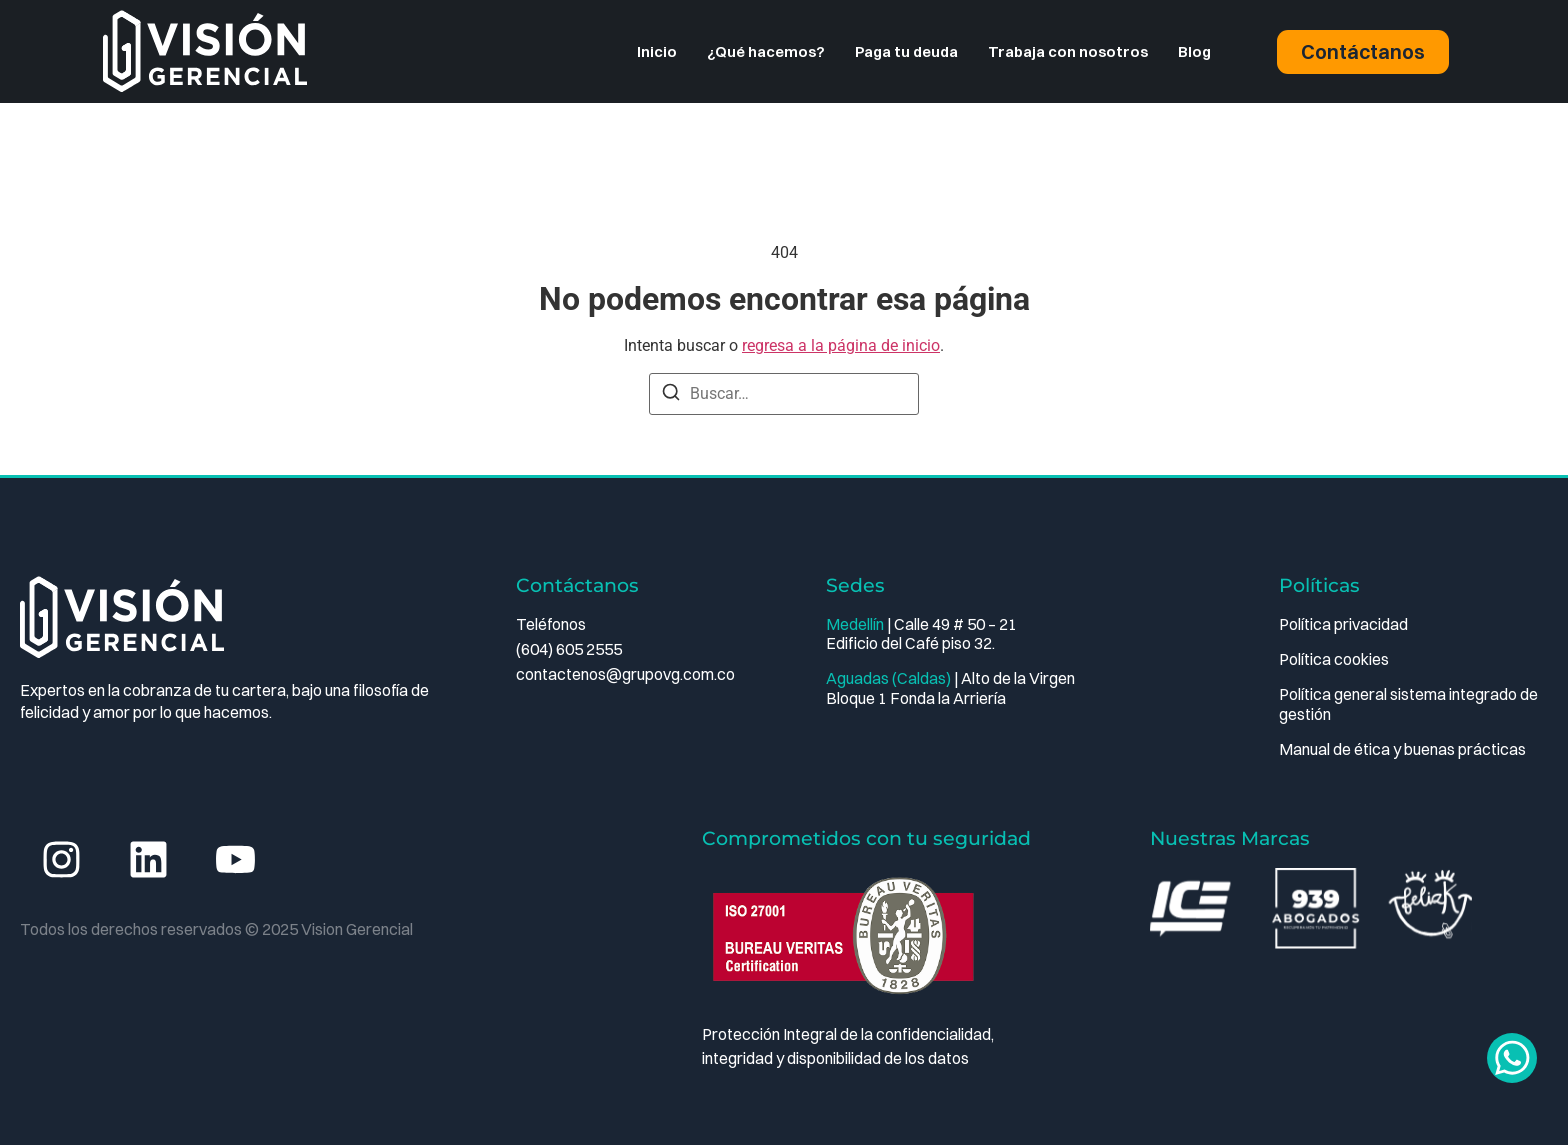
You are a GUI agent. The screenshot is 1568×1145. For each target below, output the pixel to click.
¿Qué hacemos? (766, 51)
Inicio (657, 51)
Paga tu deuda (906, 51)
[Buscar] (671, 395)
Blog (1194, 51)
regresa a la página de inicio (841, 345)
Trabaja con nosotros (1068, 51)
